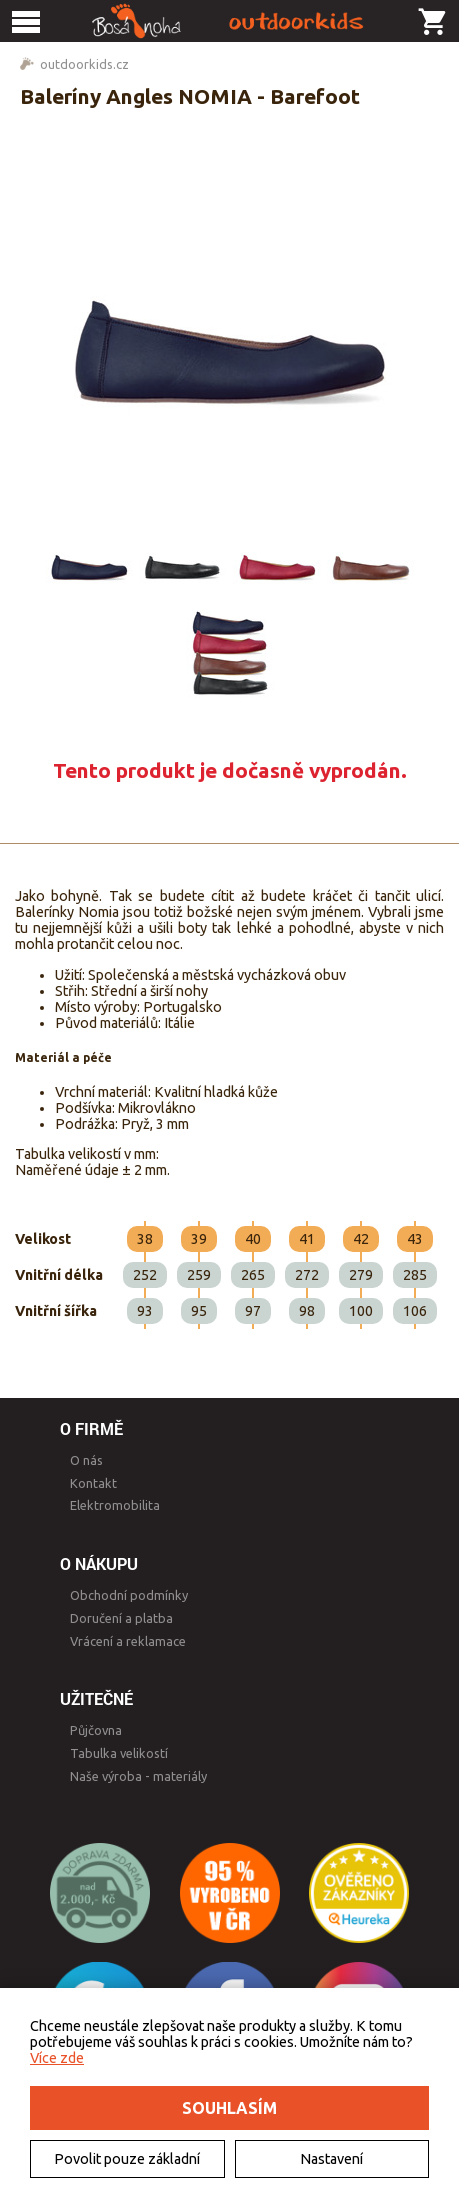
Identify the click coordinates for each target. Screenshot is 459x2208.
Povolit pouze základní (127, 2159)
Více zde (57, 2058)
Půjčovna (96, 1730)
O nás (86, 1460)
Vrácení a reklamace (128, 1641)
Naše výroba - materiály (138, 1776)
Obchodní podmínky (129, 1595)
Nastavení (331, 2159)
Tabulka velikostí (119, 1753)
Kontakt (93, 1483)
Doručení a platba (121, 1618)
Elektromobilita (115, 1505)
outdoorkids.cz (84, 64)
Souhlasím (229, 2108)
